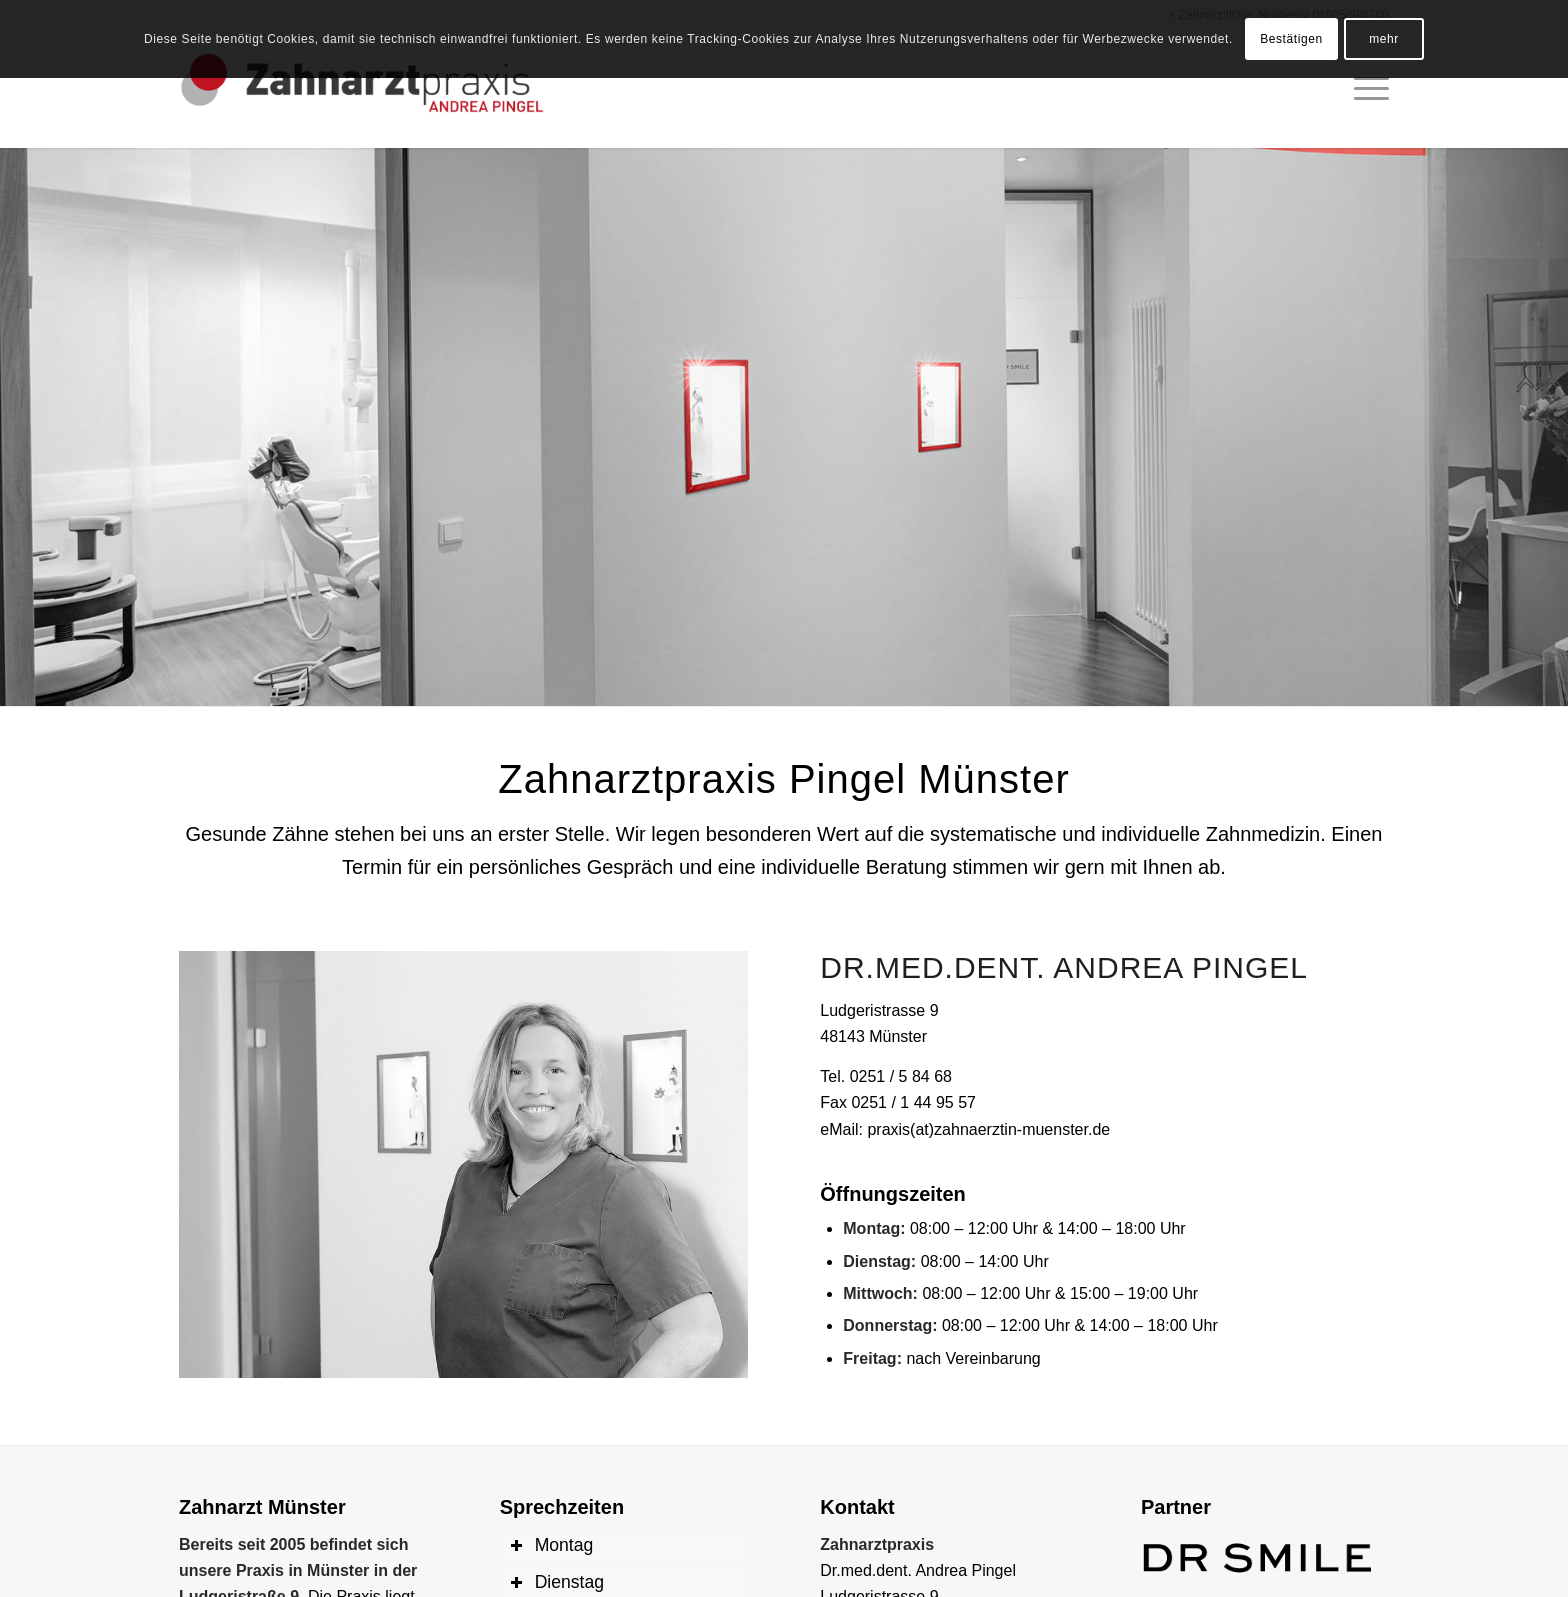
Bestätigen (1291, 39)
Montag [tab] (552, 1545)
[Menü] (1365, 89)
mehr (1384, 39)
